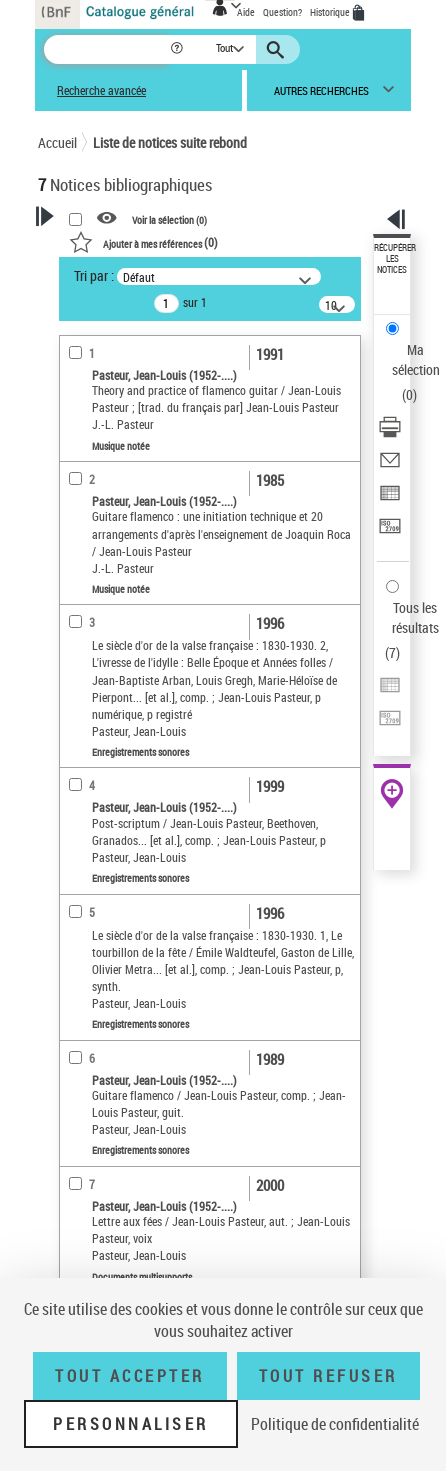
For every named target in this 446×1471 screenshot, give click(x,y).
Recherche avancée (101, 90)
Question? (282, 12)
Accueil (57, 142)
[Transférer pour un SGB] (390, 532)
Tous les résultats (415, 617)
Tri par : (94, 275)
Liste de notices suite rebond (170, 142)
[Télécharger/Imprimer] (390, 433)
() (143, 242)
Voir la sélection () (169, 219)
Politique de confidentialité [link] (335, 1424)
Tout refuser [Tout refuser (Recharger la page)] (328, 1376)
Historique (331, 12)
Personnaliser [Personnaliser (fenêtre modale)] (131, 1424)
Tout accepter (130, 1376)
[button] (178, 49)
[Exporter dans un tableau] (390, 499)
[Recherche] (106, 49)
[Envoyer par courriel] (390, 466)
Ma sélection (416, 359)
